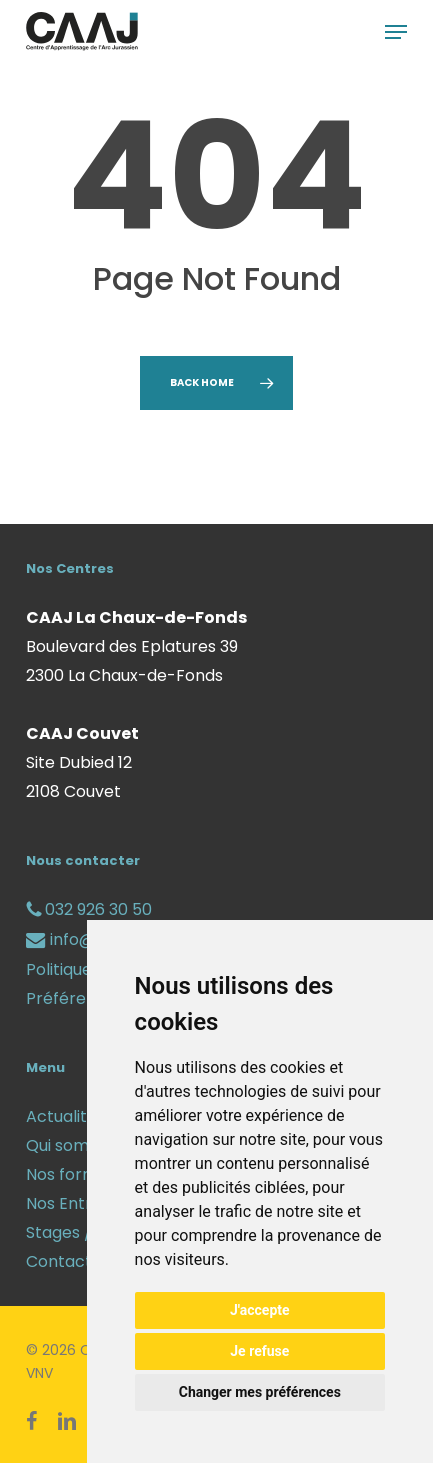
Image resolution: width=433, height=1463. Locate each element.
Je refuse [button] (259, 1351)
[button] (396, 32)
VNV (39, 1373)
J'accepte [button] (260, 1310)
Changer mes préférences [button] (260, 1392)
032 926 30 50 (89, 909)
